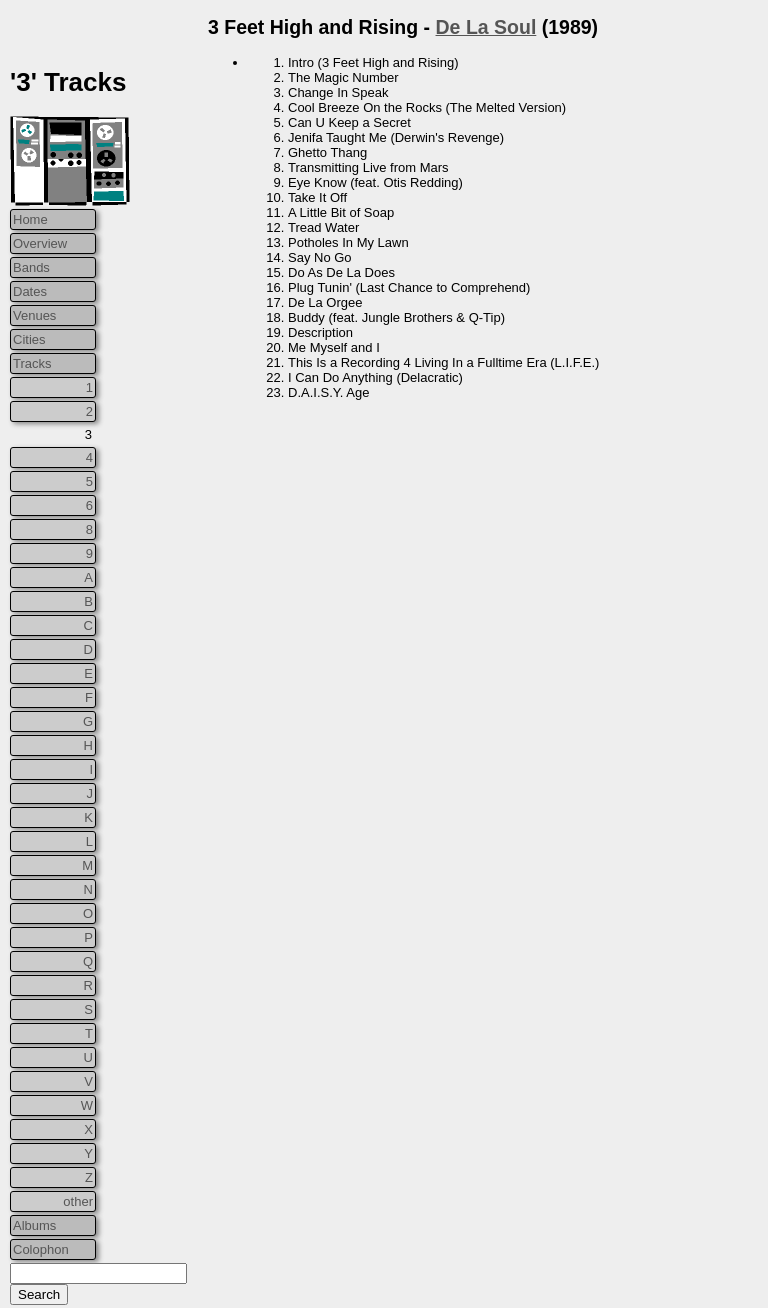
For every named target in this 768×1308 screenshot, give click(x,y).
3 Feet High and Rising (313, 27)
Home (30, 219)
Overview (40, 243)
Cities (29, 339)
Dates (30, 291)
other (78, 1201)
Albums (34, 1225)
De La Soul (486, 27)
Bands (31, 267)
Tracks (32, 363)
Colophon (41, 1249)
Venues (34, 315)
